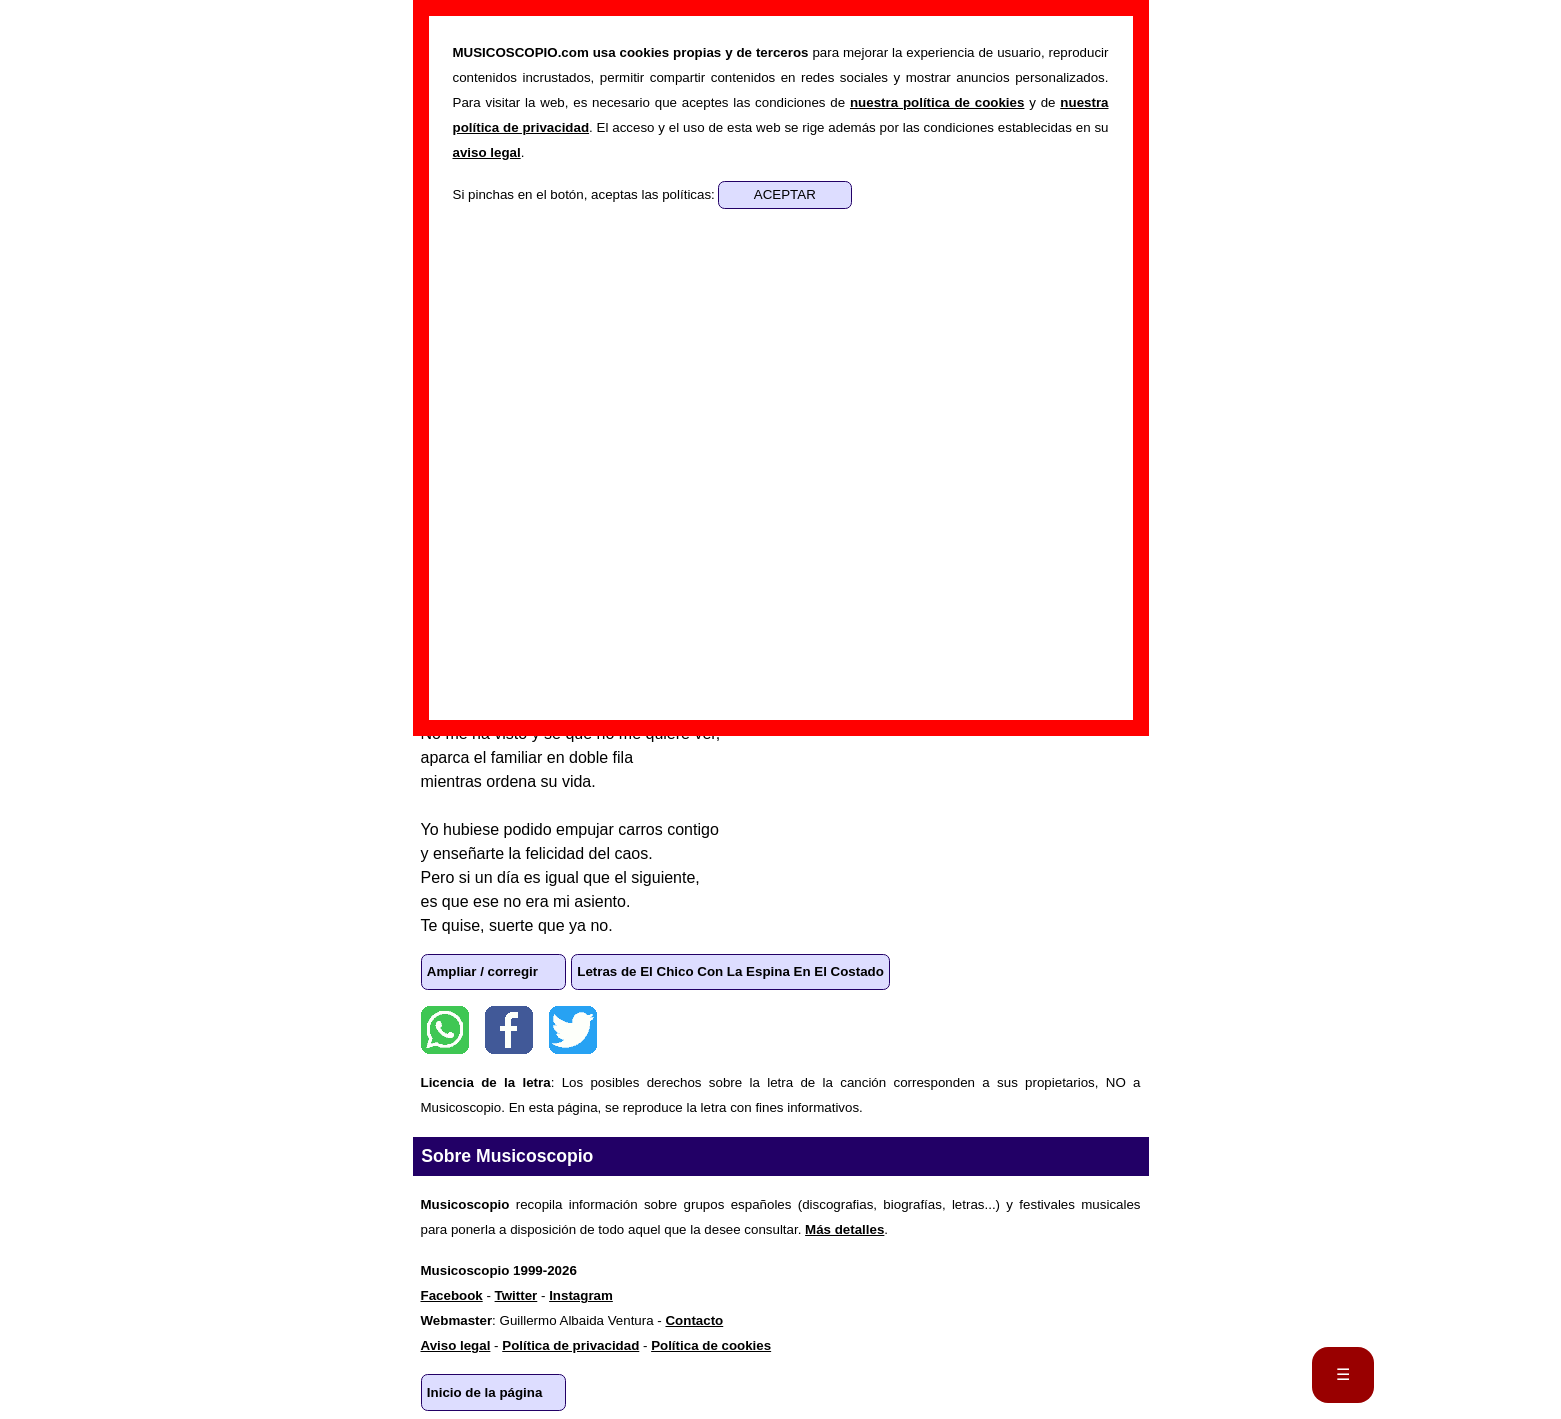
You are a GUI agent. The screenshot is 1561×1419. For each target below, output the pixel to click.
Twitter (573, 1030)
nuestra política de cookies (937, 102)
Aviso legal (456, 1345)
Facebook (509, 1030)
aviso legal (487, 152)
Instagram (581, 1295)
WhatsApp (445, 1030)
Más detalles (844, 1229)
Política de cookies (711, 1345)
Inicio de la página (485, 1392)
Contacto (694, 1320)
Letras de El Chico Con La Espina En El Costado (730, 971)
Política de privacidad (570, 1345)
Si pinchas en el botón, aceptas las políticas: (586, 194)
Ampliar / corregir (482, 971)
